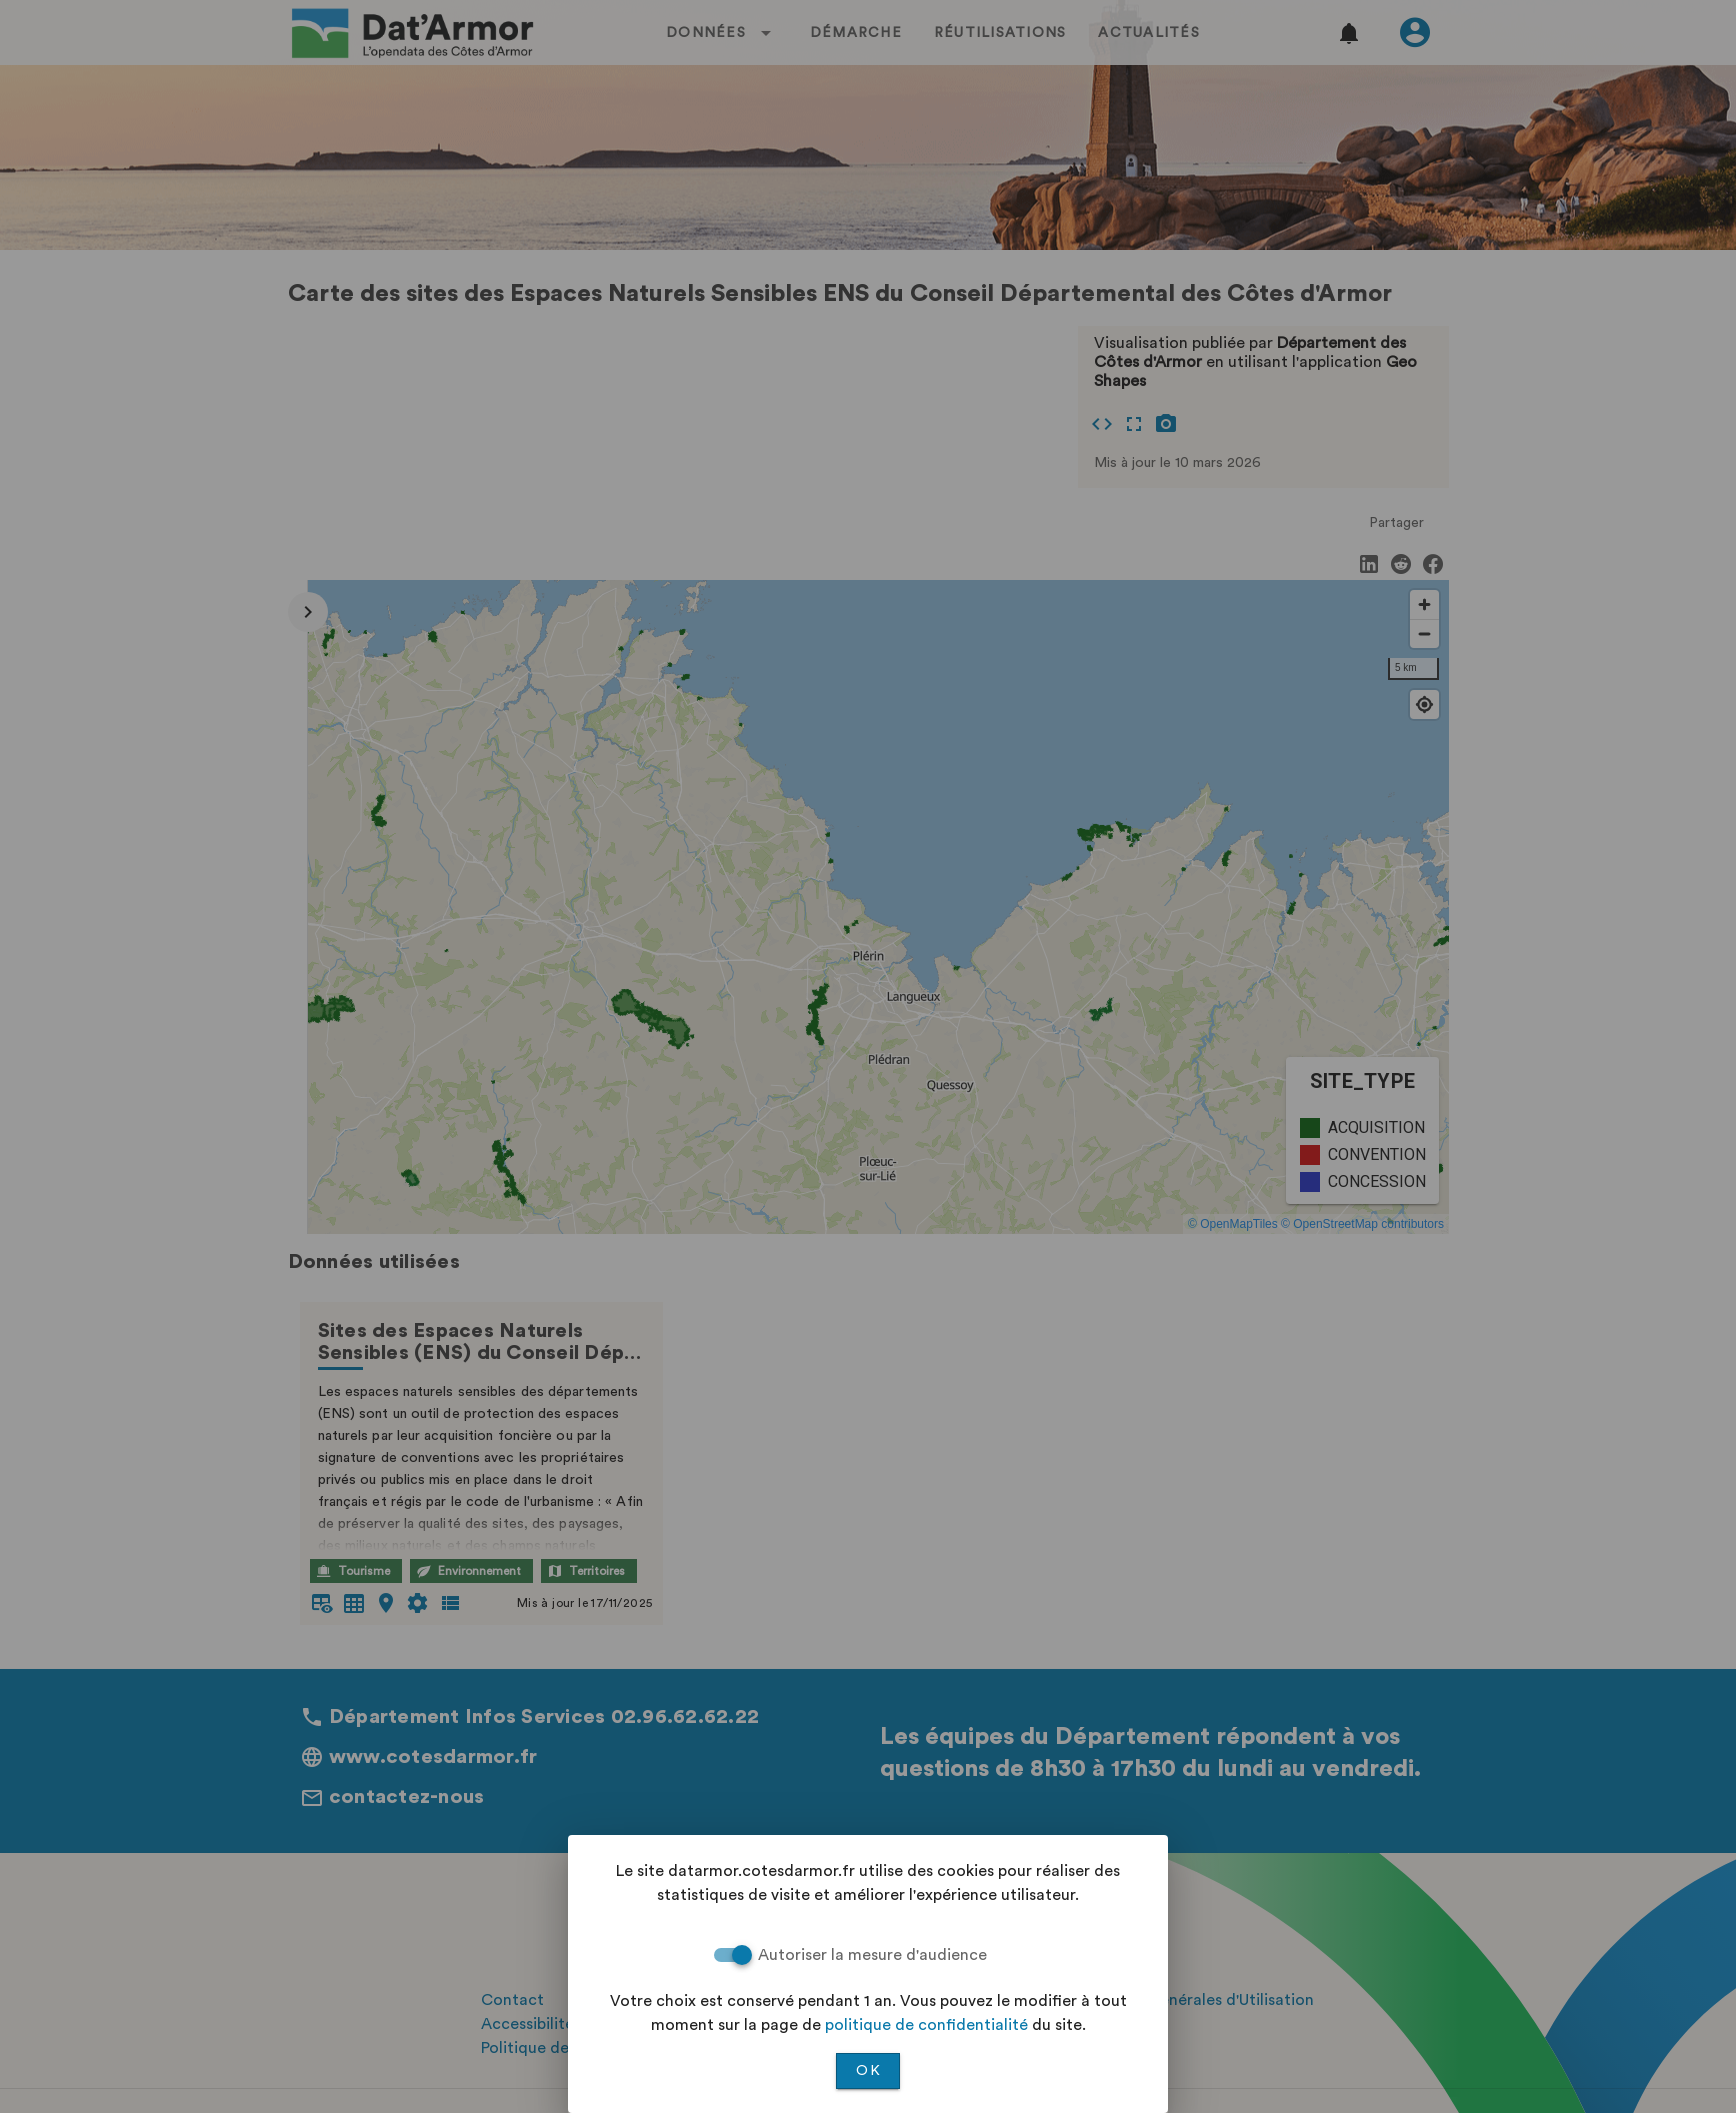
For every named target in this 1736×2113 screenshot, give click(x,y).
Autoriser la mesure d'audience (872, 1955)
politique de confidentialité (926, 2025)
